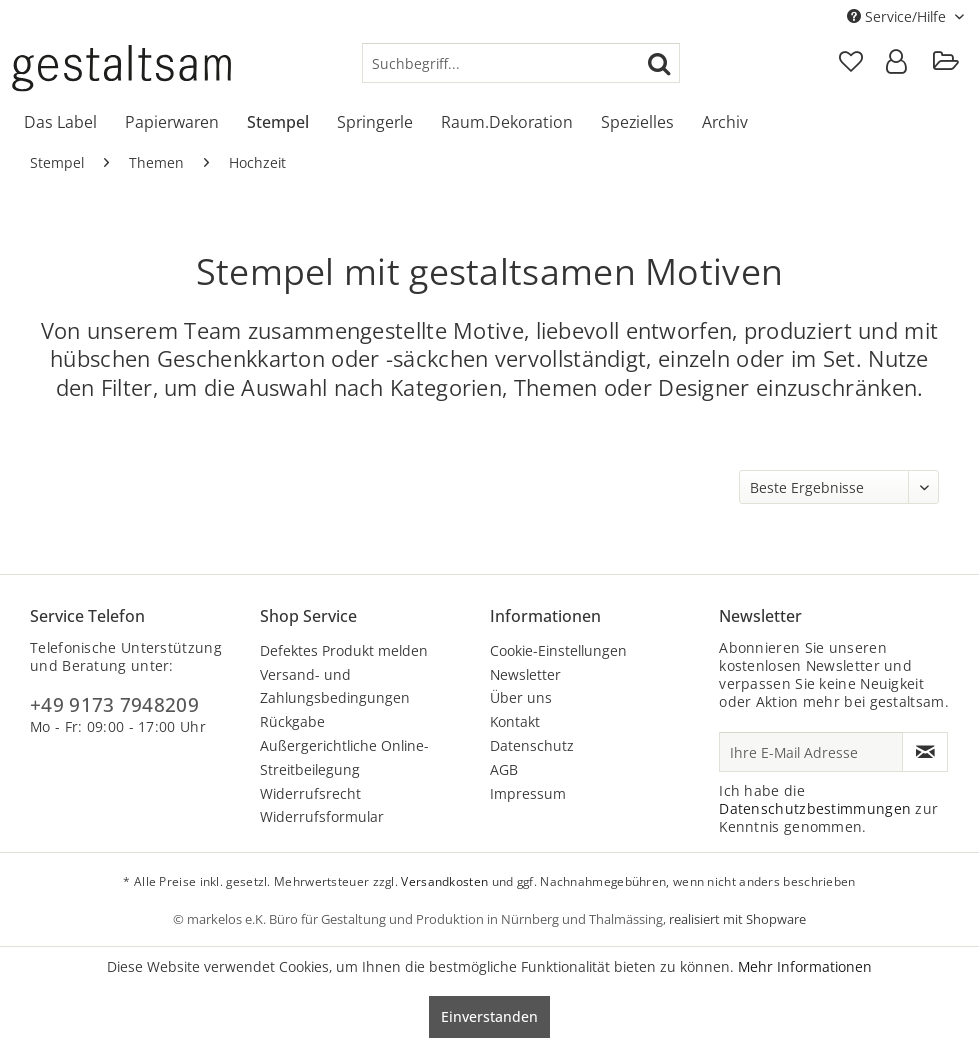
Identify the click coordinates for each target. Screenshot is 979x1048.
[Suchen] (659, 63)
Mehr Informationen (805, 966)
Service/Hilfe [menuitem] (898, 16)
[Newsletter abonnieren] (925, 752)
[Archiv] (725, 122)
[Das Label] (60, 122)
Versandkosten (444, 881)
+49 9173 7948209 (114, 705)
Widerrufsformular (322, 816)
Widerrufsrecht (310, 793)
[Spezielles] (637, 122)
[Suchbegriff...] (521, 63)
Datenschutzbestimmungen (815, 808)
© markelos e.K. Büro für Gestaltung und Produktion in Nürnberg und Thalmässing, (421, 919)
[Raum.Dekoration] (507, 122)
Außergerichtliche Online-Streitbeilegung (344, 757)
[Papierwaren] (172, 122)
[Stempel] (278, 122)
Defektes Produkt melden (344, 650)
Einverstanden (489, 1016)
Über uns (521, 697)
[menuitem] (521, 63)
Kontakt (515, 721)
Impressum (528, 793)
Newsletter (525, 674)
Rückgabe (292, 721)
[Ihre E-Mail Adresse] (811, 752)
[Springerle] (375, 122)
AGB (504, 769)
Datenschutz (532, 745)
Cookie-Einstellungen (558, 650)
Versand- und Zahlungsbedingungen (335, 686)
